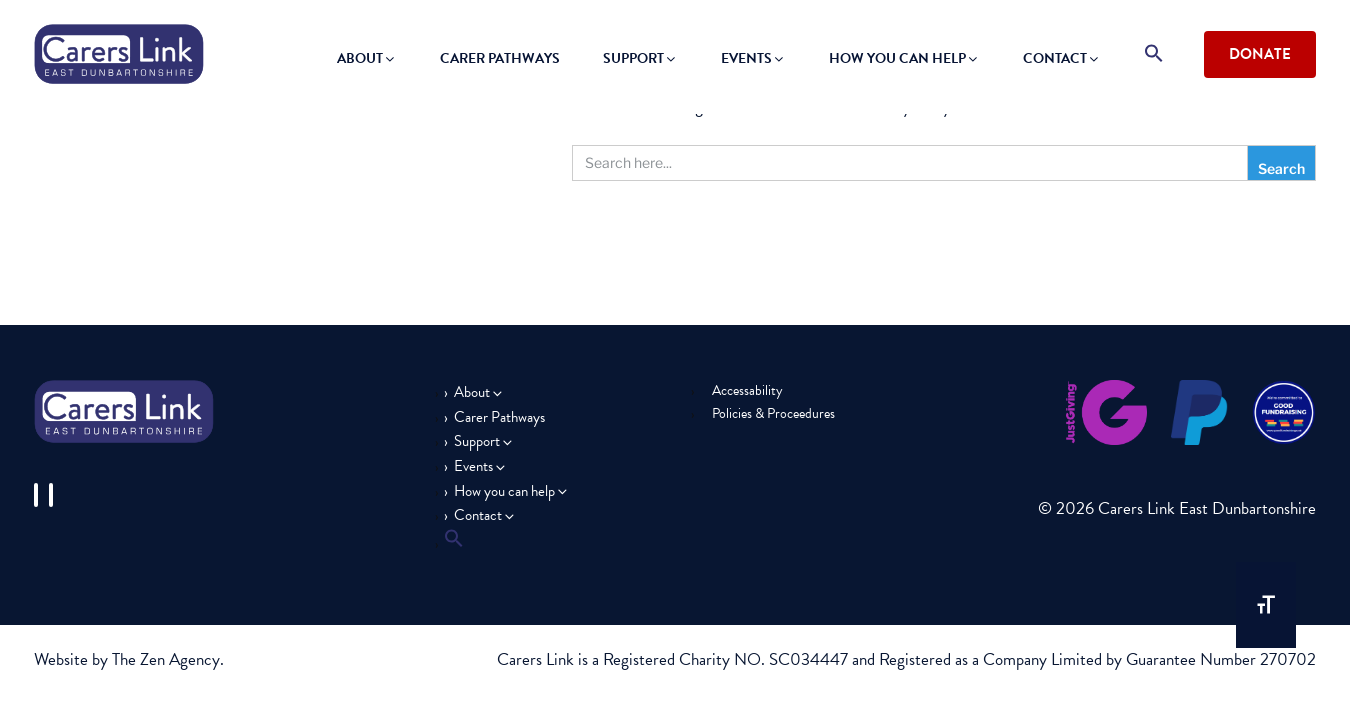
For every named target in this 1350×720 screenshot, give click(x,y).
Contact (1062, 58)
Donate (1260, 54)
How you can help (904, 58)
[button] (1154, 54)
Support (640, 58)
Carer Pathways (500, 58)
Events (753, 58)
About (367, 58)
